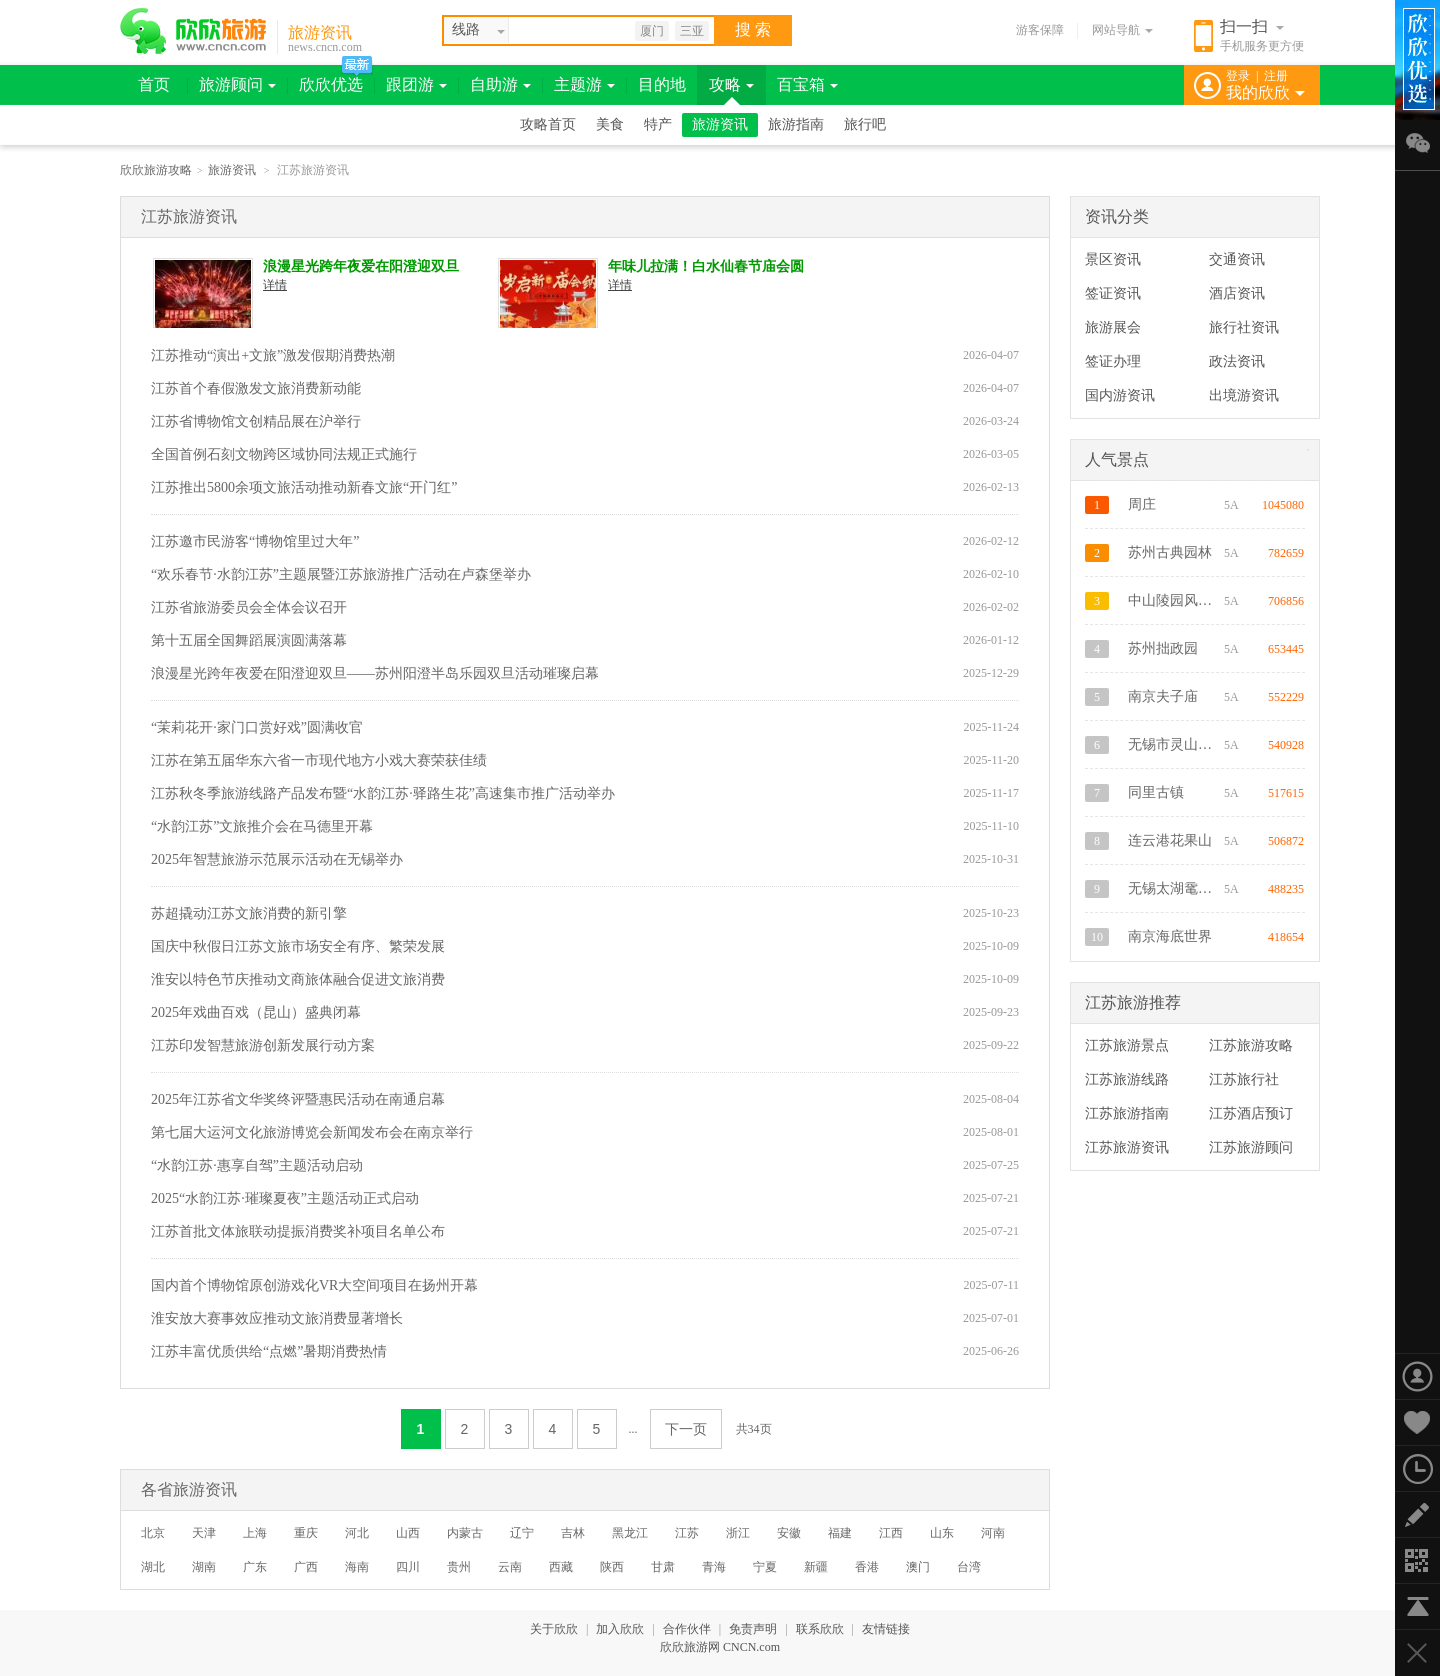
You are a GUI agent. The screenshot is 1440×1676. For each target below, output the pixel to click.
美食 (610, 124)
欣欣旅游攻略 (156, 170)
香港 (867, 1567)
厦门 (652, 31)
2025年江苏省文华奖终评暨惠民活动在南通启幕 (298, 1099)
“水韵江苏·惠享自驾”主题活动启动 (257, 1165)
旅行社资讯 (1244, 327)
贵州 (459, 1567)
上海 (255, 1533)
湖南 (204, 1567)
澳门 (918, 1567)
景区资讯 (1113, 259)
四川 (408, 1567)
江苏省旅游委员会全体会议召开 (249, 607)
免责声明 (753, 1629)
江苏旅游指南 (1127, 1113)
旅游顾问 (237, 84)
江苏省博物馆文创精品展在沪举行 (256, 421)
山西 (408, 1533)
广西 (306, 1567)
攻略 (731, 84)
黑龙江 (630, 1533)
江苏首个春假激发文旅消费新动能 (256, 388)
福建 (840, 1533)
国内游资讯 (1120, 395)
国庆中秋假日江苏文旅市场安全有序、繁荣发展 (298, 946)
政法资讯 (1237, 361)
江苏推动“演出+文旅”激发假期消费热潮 (273, 355)
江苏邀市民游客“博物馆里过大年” (255, 541)
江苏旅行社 (1244, 1079)
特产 (658, 124)
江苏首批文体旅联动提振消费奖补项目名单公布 (298, 1231)
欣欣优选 (331, 84)
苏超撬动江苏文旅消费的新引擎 (249, 913)
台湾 (969, 1567)
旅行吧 (865, 124)
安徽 (789, 1533)
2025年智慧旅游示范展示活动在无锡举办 (277, 859)
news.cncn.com (325, 47)
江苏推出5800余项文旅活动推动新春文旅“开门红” (304, 487)
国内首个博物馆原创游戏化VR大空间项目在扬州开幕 (314, 1285)
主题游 (584, 84)
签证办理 (1113, 361)
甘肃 (663, 1567)
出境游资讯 (1244, 395)
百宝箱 (807, 84)
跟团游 (416, 84)
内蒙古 (465, 1533)
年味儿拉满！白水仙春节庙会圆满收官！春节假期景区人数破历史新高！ (706, 267)
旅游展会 (1113, 327)
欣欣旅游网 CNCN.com (720, 1647)
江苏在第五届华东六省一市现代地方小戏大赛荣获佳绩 (319, 760)
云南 (510, 1567)
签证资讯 (1113, 293)
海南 (357, 1567)
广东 (255, 1567)
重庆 (306, 1533)
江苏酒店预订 (1251, 1113)
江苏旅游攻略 (1251, 1045)
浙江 (738, 1533)
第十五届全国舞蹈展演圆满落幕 (249, 640)
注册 (1276, 76)
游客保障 (1040, 30)
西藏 (561, 1567)
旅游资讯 (320, 32)
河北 (357, 1533)
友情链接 (886, 1629)
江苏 (687, 1533)
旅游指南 (796, 124)
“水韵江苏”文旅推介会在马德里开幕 (262, 826)
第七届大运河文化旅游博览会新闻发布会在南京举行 (312, 1132)
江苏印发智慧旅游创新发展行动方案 (263, 1045)
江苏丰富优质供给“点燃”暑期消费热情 (269, 1351)
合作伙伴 (687, 1629)
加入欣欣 (620, 1629)
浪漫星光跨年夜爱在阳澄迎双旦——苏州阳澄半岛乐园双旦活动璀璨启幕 (361, 267)
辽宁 (522, 1533)
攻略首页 (548, 124)
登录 (1238, 76)
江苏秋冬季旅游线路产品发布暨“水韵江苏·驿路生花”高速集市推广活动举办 (383, 793)
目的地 (662, 84)
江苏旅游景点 (1127, 1045)
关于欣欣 (554, 1629)
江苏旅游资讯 (1127, 1147)
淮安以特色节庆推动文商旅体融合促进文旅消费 (298, 979)
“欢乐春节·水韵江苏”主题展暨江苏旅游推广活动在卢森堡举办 (341, 574)
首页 (154, 84)
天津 (204, 1533)
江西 (891, 1533)
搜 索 (753, 29)
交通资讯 (1237, 259)
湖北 (153, 1567)
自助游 (500, 84)
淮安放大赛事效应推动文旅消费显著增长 (277, 1318)
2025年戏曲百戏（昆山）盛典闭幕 (256, 1012)
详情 (275, 285)
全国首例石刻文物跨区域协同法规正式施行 (284, 454)
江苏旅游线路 (1127, 1079)
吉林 (573, 1533)
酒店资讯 (1237, 293)
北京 (153, 1533)
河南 (993, 1533)
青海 (714, 1567)
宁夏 (765, 1567)
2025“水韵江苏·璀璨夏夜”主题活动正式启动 (285, 1198)
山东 (942, 1533)
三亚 (692, 31)
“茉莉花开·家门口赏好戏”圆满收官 (257, 727)
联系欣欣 (820, 1629)
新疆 (816, 1567)
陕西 (612, 1567)
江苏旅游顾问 (1251, 1147)
